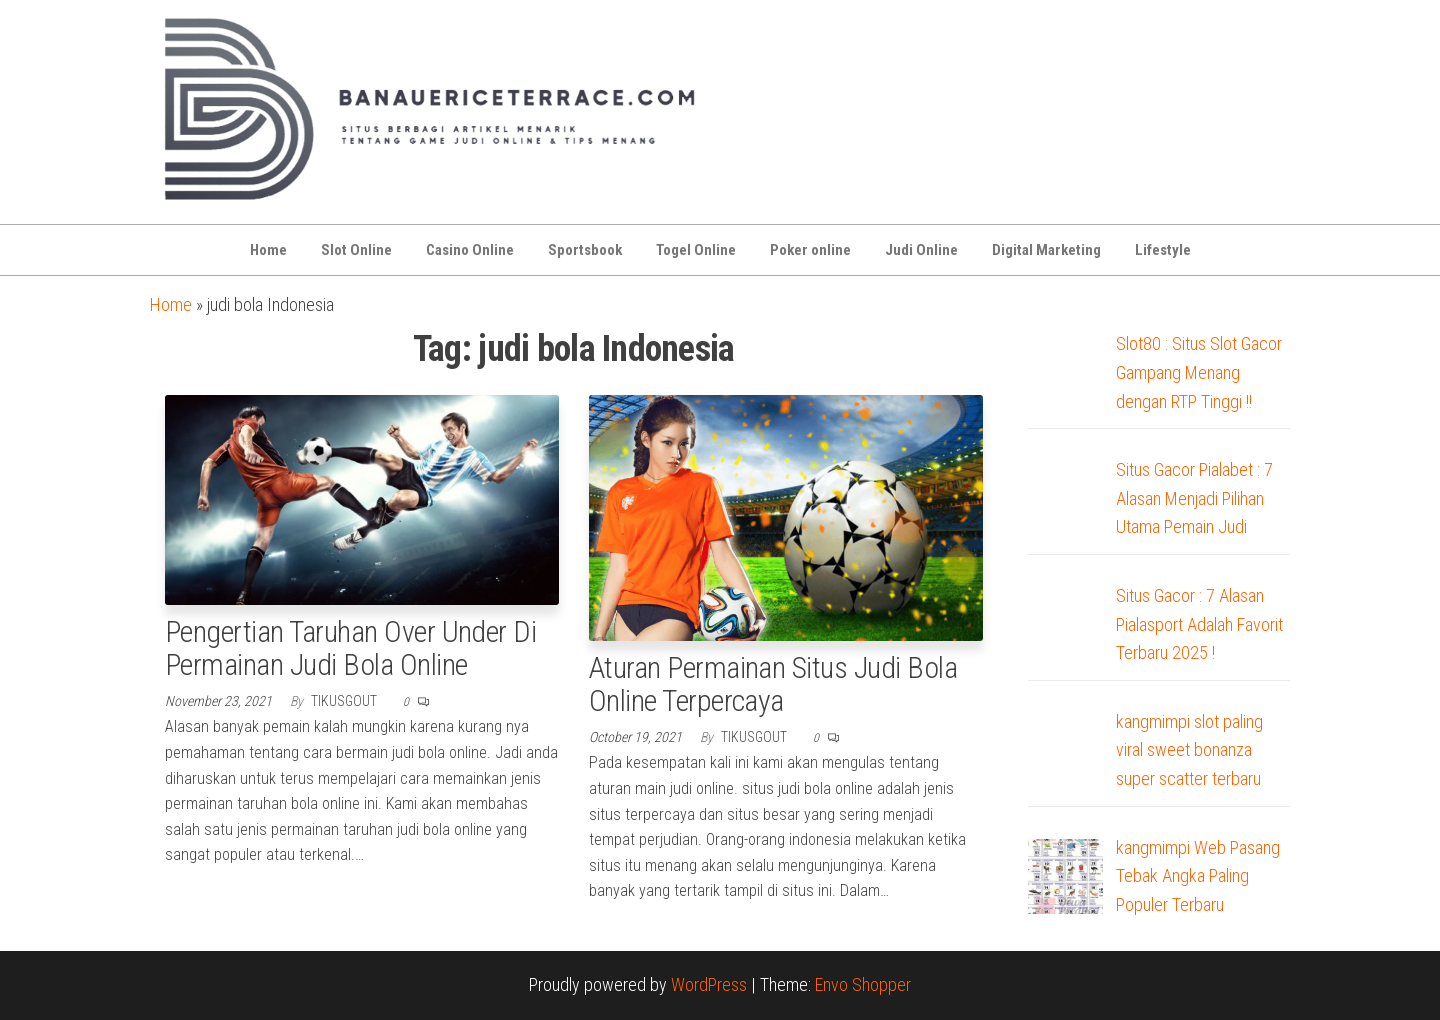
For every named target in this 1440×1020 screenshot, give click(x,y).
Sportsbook (585, 250)
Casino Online (470, 250)
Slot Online (356, 250)
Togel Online (696, 250)
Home (268, 250)
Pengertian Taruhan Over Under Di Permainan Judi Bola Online (350, 648)
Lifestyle (1163, 250)
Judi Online (921, 250)
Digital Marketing (1046, 250)
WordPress (709, 984)
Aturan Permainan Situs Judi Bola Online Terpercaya (773, 684)
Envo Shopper (863, 984)
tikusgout (345, 701)
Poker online (810, 250)
